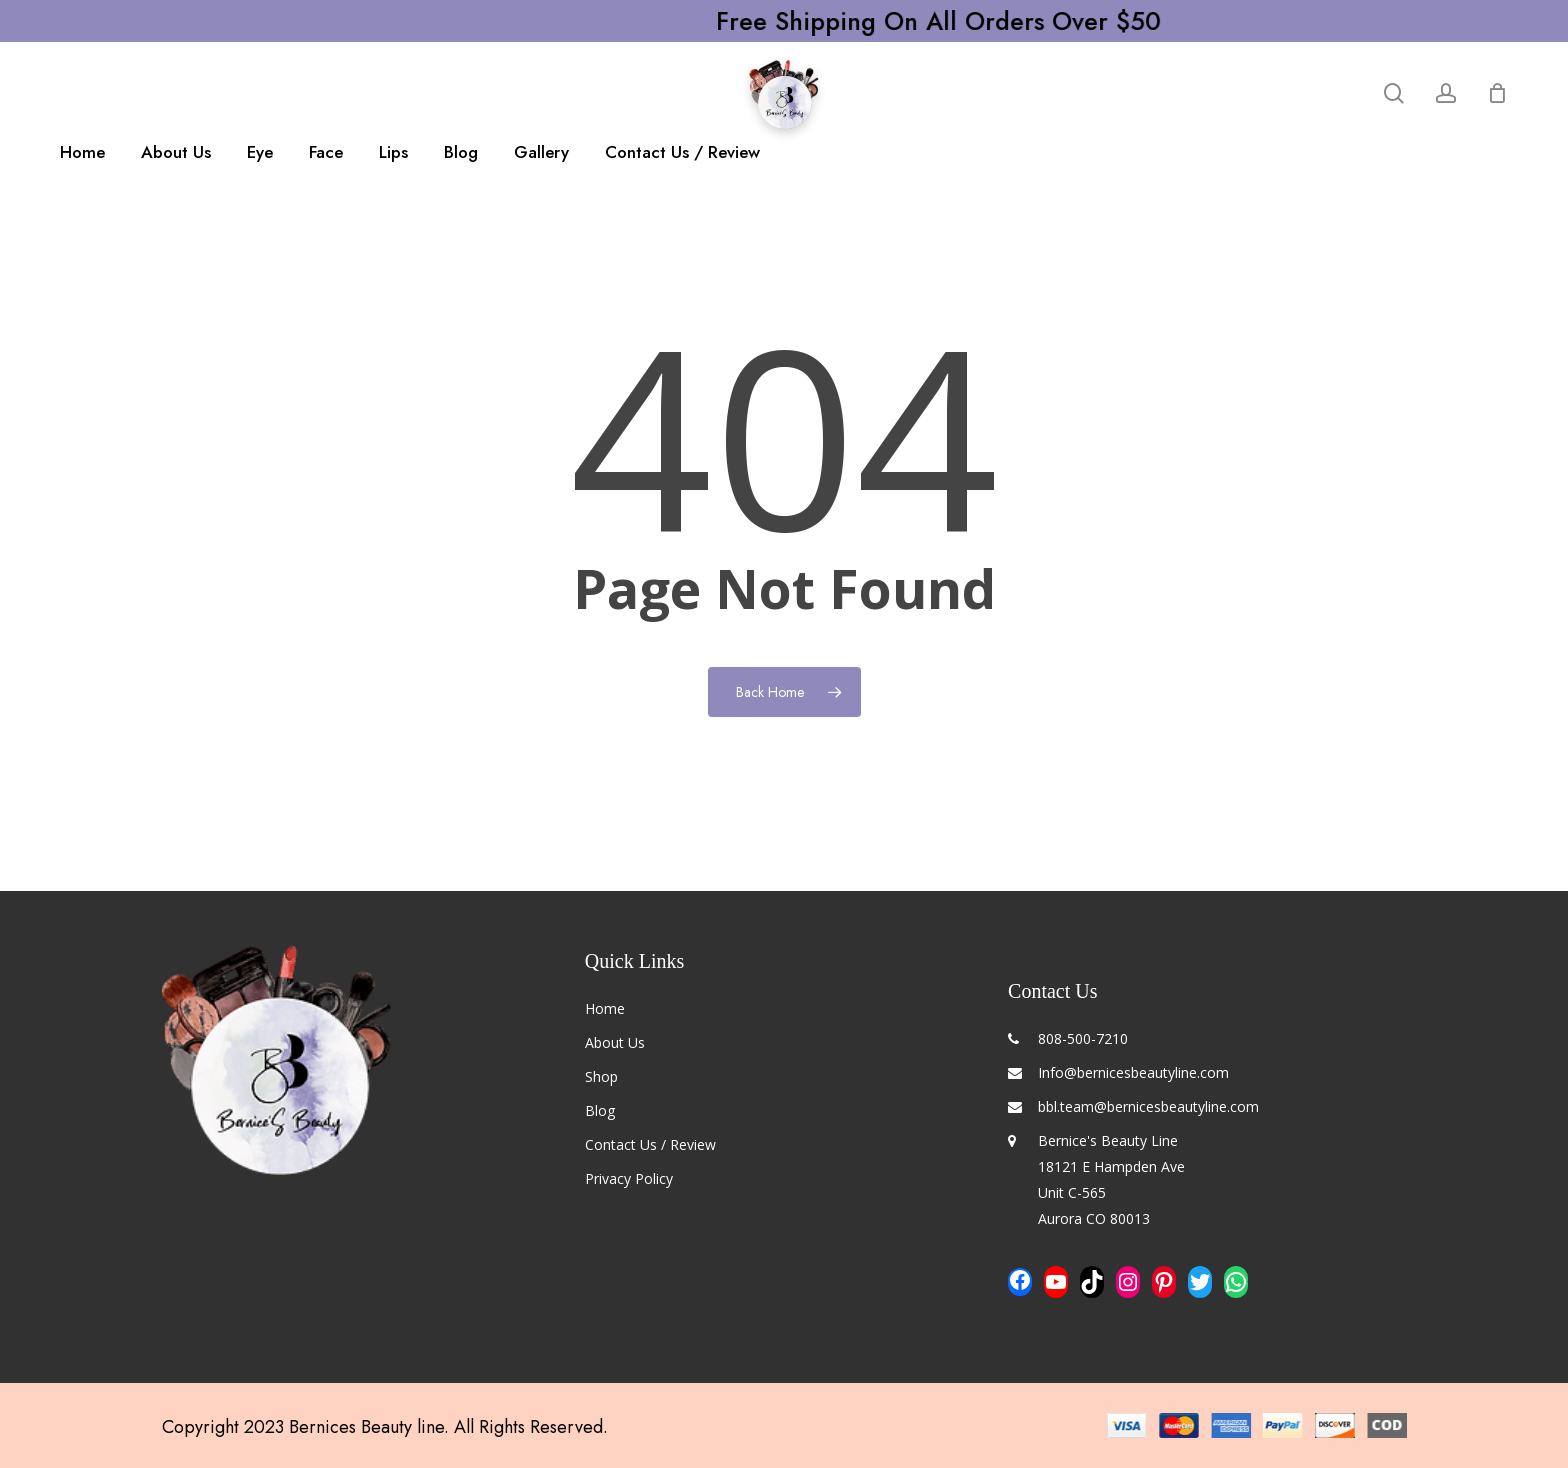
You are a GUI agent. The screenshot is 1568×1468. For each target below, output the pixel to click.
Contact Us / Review (650, 1144)
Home (605, 1008)
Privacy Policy (629, 1178)
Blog (600, 1110)
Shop (601, 1076)
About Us (615, 1042)
